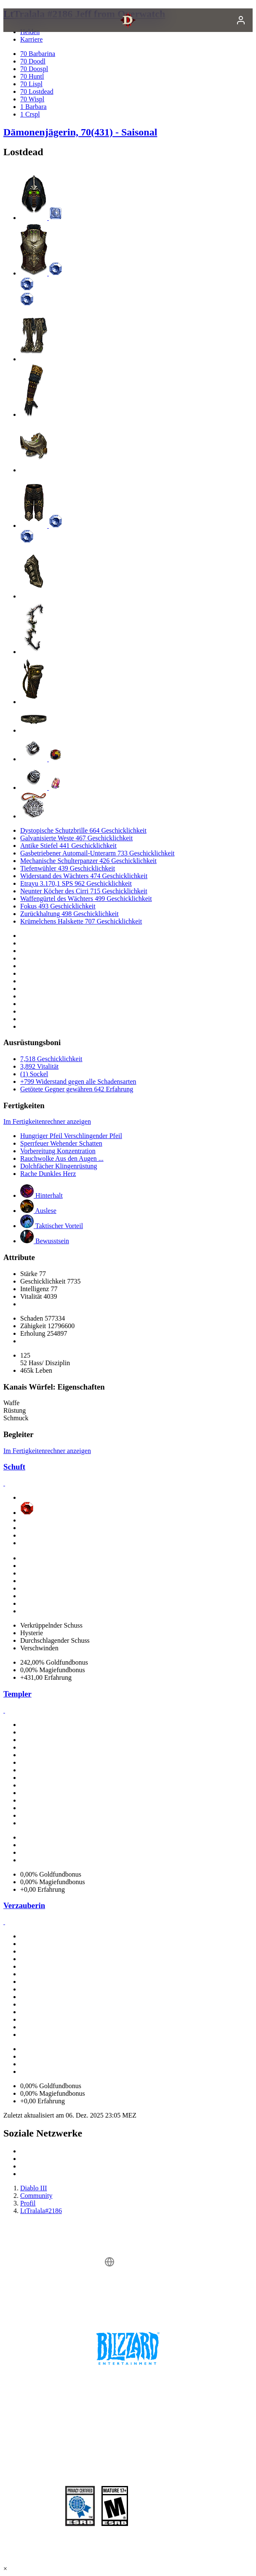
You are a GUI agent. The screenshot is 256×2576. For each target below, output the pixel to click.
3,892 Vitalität (39, 1066)
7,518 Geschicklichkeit (51, 1058)
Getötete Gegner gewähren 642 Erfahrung (76, 1089)
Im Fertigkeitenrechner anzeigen (47, 1121)
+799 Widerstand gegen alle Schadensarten (78, 1081)
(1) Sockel (34, 1074)
